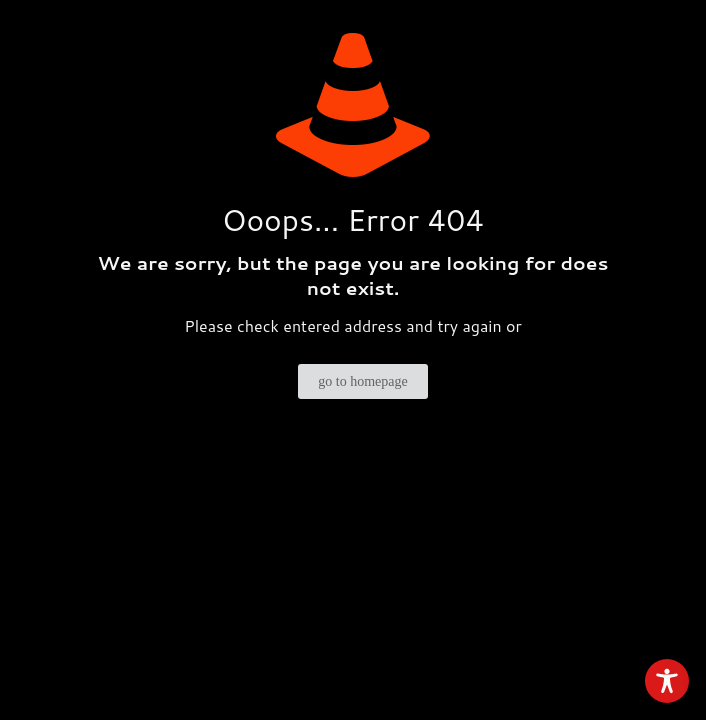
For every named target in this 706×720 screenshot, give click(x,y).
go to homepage (362, 381)
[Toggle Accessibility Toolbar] (667, 681)
